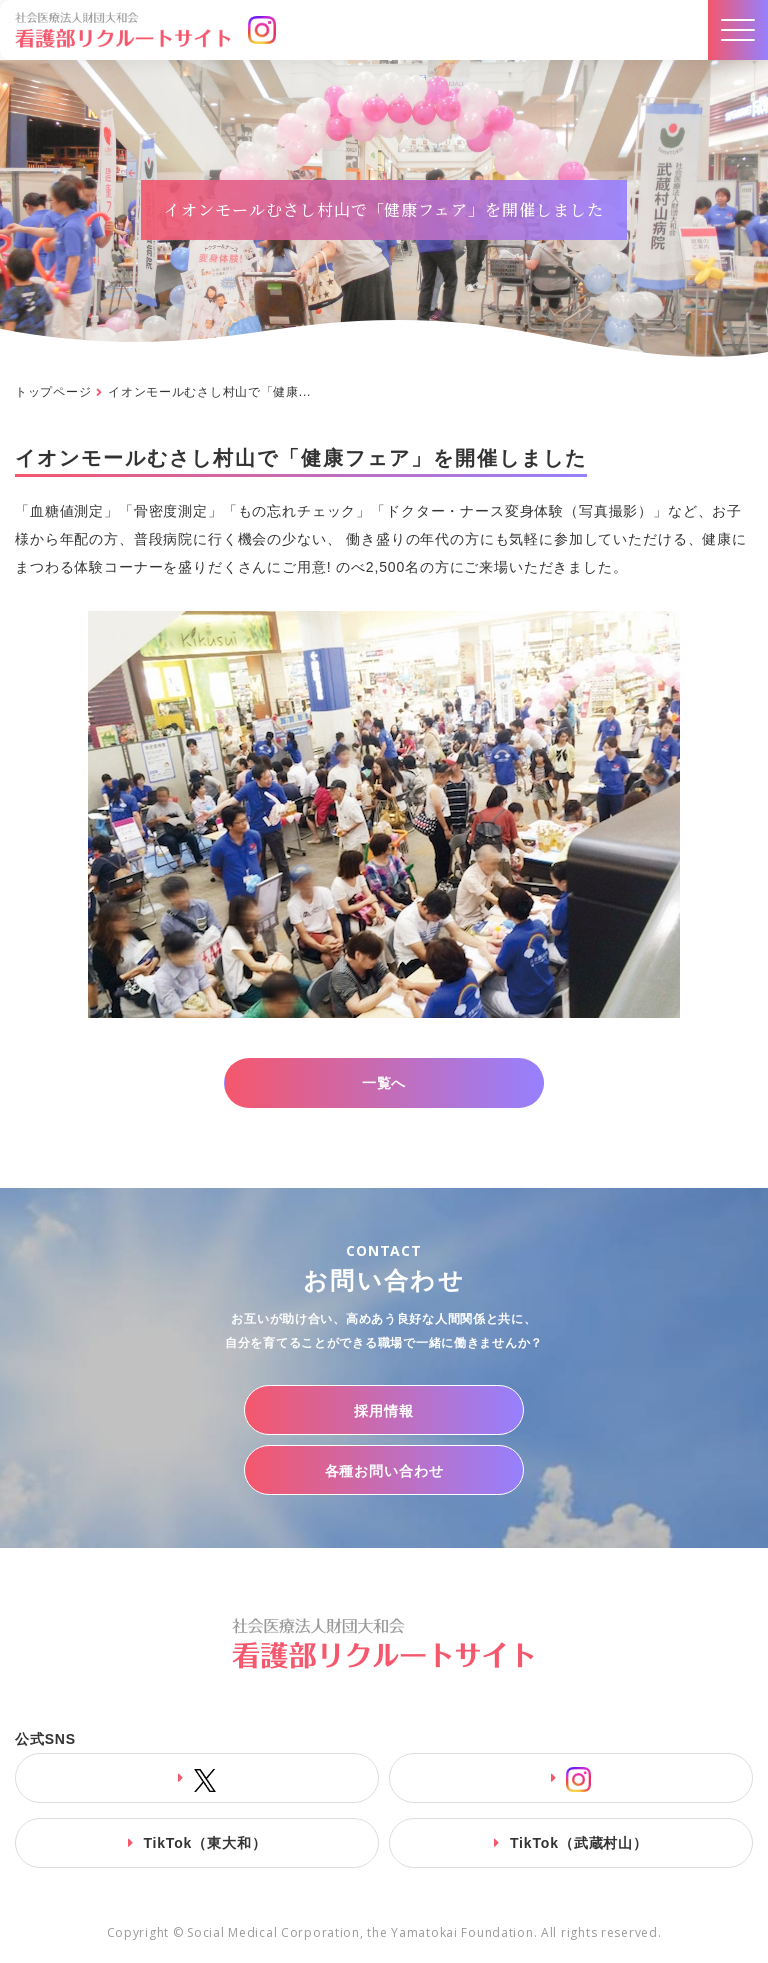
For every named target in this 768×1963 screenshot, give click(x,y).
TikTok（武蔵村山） (579, 1843)
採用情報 (383, 1411)
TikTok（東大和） (204, 1843)
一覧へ (384, 1083)
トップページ (53, 392)
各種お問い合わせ (384, 1471)
